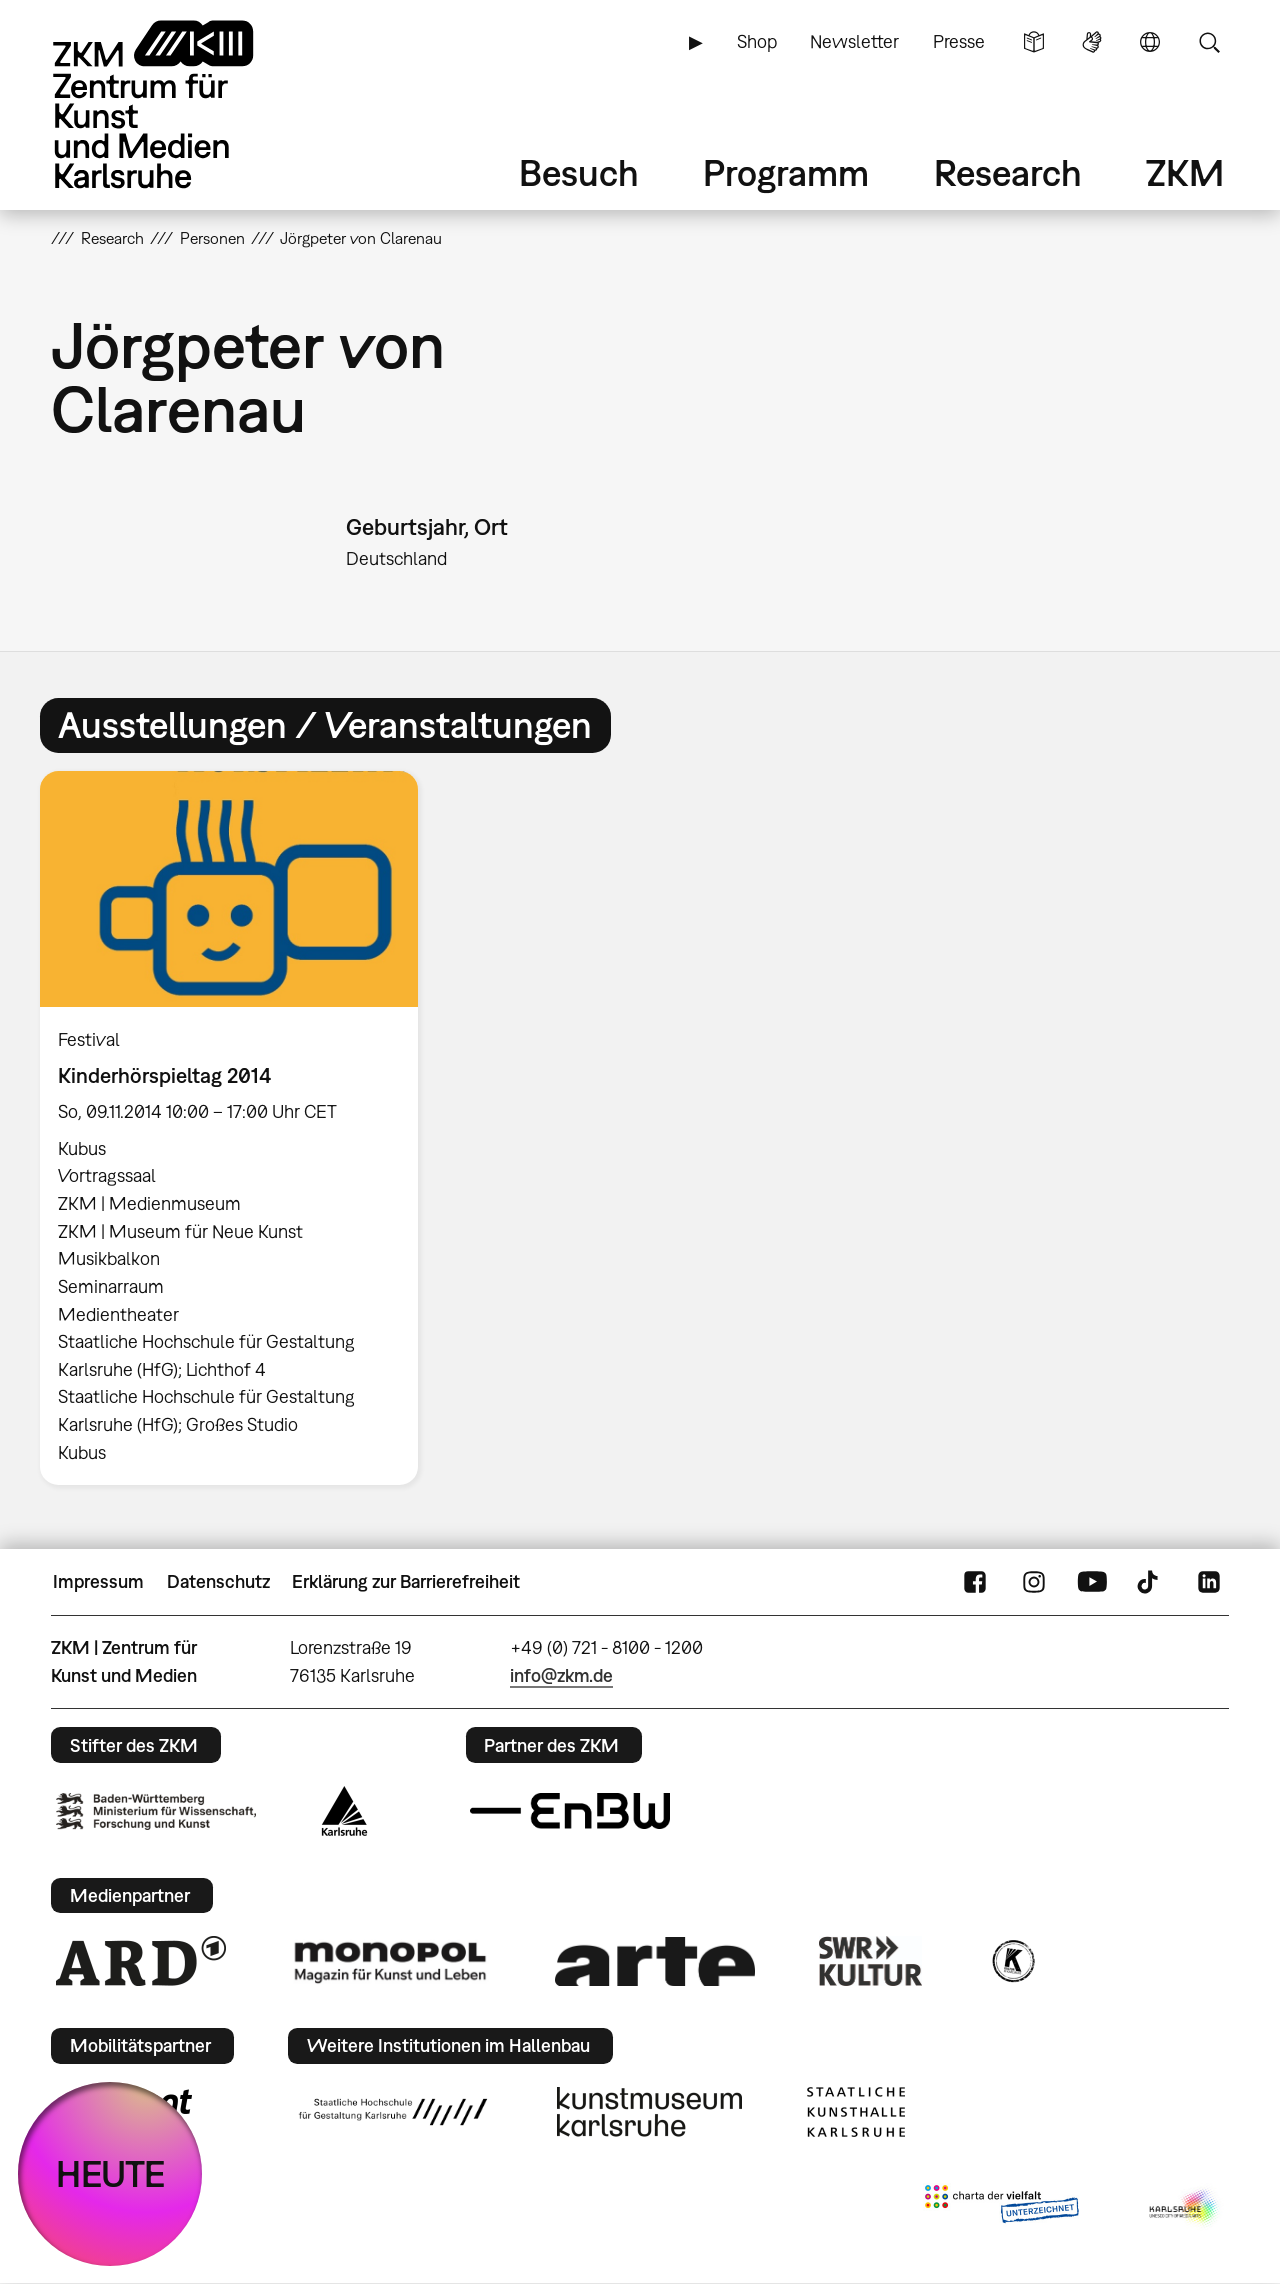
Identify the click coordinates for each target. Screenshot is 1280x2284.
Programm (786, 172)
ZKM (1185, 172)
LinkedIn (1209, 1582)
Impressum (98, 1581)
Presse (959, 41)
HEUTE (110, 2173)
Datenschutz (218, 1581)
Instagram (1034, 1582)
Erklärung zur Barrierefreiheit (406, 1581)
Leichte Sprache (1034, 42)
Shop (757, 41)
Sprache (1150, 42)
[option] (238, 1127)
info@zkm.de (561, 1675)
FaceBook (975, 1582)
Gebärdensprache (1092, 42)
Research (1008, 172)
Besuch (579, 172)
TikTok (1150, 1582)
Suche (1209, 42)
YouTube (1092, 1582)
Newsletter (854, 41)
